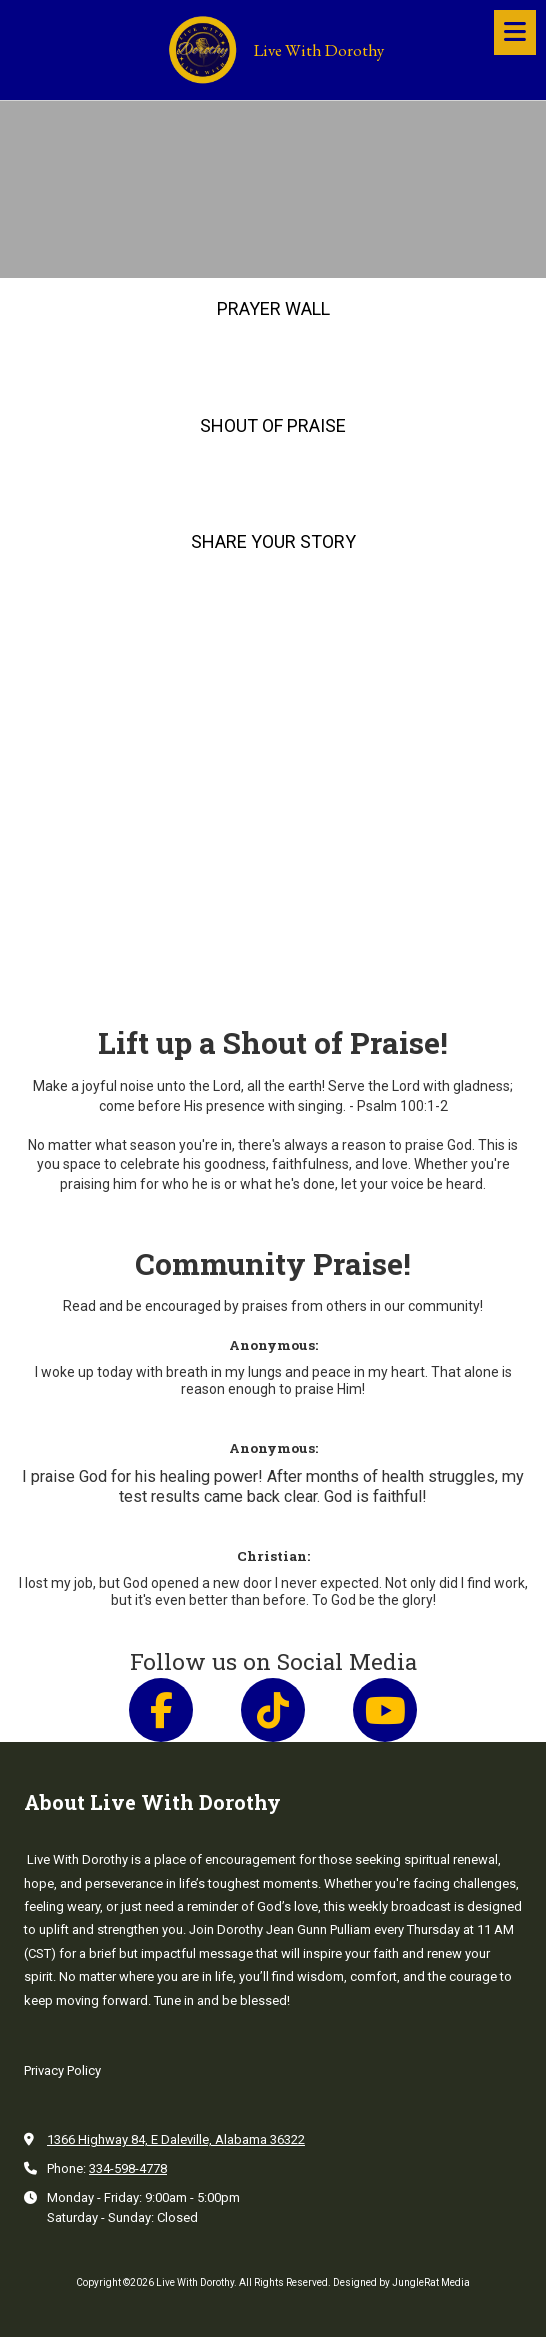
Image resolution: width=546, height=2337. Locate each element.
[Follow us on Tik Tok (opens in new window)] (273, 1710)
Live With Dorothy (319, 50)
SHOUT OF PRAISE (273, 425)
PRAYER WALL (273, 308)
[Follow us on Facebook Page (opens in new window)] (161, 1710)
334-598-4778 (128, 2168)
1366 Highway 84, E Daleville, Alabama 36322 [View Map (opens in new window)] (176, 2139)
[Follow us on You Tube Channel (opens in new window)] (385, 1710)
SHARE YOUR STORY (273, 541)
